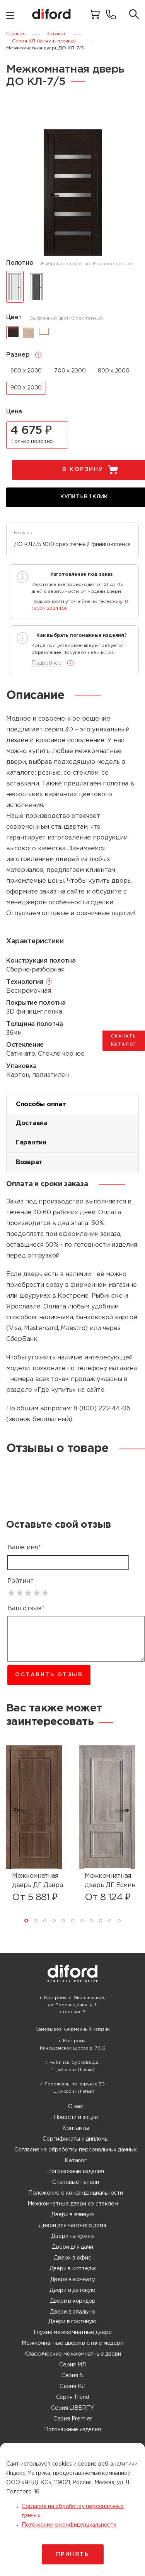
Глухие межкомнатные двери (73, 2332)
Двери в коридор (73, 2301)
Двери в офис (72, 2258)
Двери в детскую (72, 2290)
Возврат (29, 1162)
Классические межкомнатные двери (72, 2354)
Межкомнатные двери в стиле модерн (72, 2343)
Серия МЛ (72, 2365)
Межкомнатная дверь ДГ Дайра (37, 1880)
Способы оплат (41, 1104)
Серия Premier (72, 2419)
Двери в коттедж (72, 2268)
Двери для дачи (72, 2247)
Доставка (32, 1123)
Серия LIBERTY (72, 2408)
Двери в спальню (72, 2312)
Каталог (76, 2160)
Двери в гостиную (72, 2321)
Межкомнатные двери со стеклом (72, 2204)
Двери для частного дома (72, 2225)
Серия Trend (72, 2397)
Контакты (75, 2128)
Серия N (72, 2375)
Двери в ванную (72, 2214)
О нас (75, 2106)
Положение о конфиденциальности (75, 2193)
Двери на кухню (72, 2236)
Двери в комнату (72, 2279)
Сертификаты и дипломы (76, 2139)
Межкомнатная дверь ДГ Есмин (110, 1880)
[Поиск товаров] (134, 14)
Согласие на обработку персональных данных (75, 2150)
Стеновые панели (75, 2182)
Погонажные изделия (75, 2171)
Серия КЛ (72, 2386)
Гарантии (31, 1143)
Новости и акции (76, 2117)
